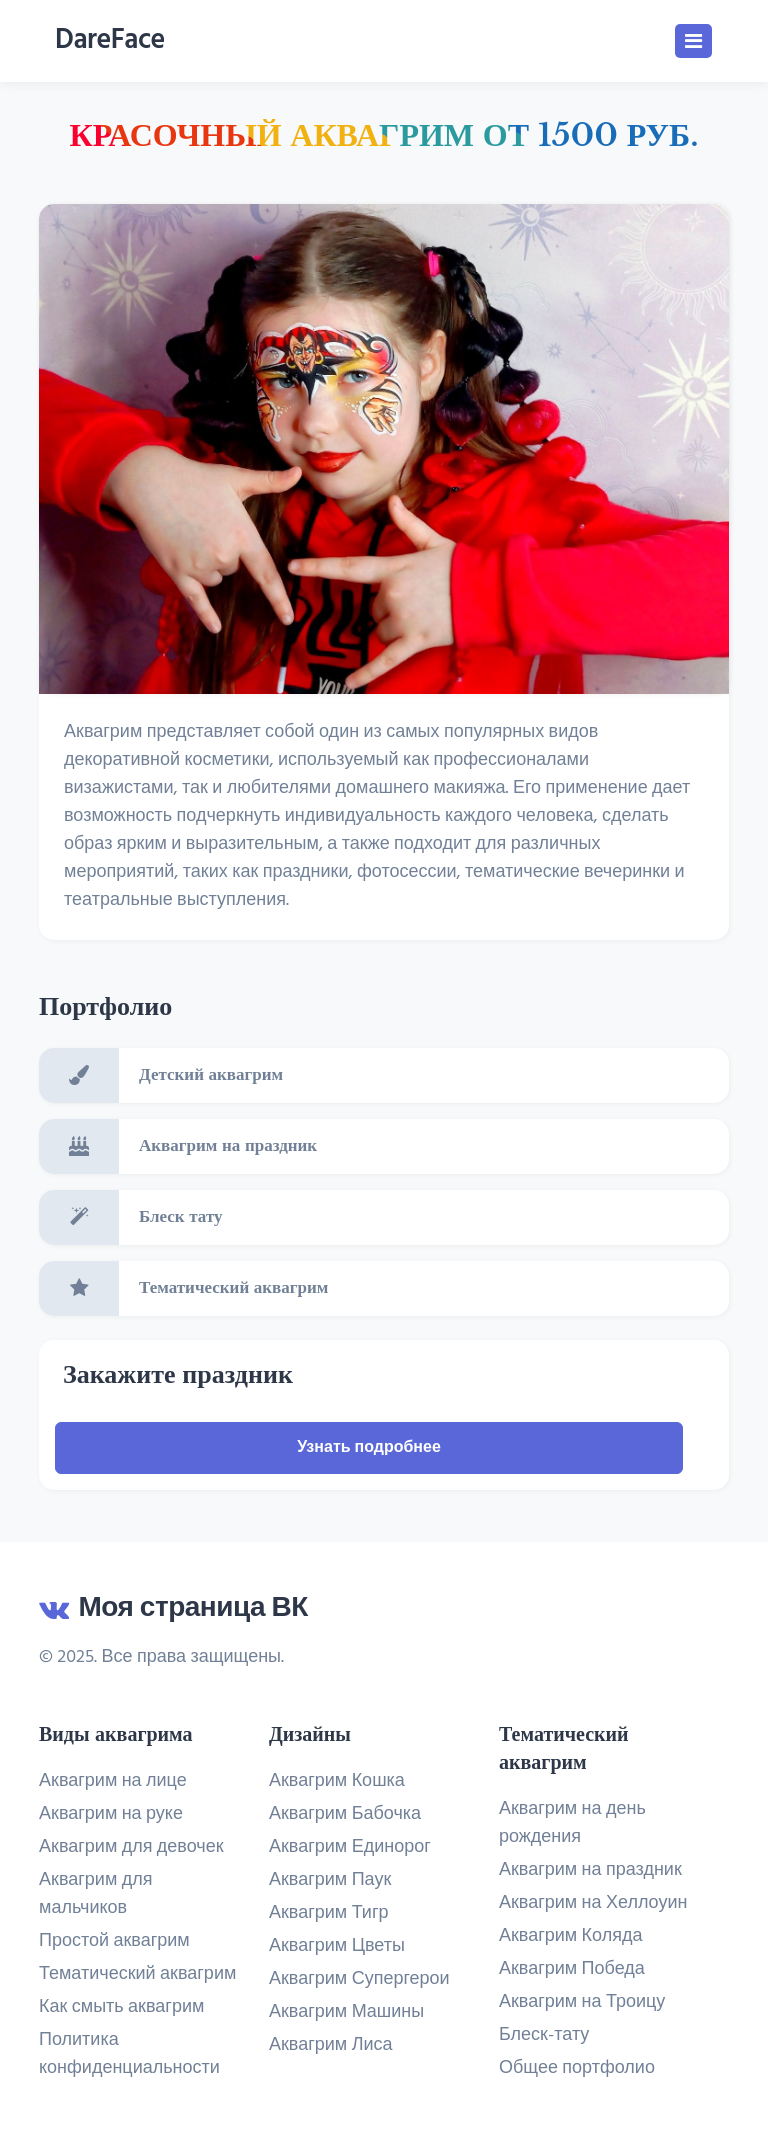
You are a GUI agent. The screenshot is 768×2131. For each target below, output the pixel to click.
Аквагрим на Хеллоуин (593, 1904)
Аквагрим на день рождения (572, 1824)
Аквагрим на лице (113, 1781)
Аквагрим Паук (330, 1881)
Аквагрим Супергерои (359, 1980)
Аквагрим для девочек (131, 1847)
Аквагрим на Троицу (582, 2003)
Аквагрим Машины (346, 2013)
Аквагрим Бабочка (345, 1815)
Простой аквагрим (114, 1941)
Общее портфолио (577, 2069)
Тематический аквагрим (137, 1974)
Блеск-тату (544, 2036)
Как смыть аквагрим (121, 2007)
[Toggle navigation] (693, 41)
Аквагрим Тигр (329, 1914)
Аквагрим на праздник (590, 1871)
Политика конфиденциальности (129, 2054)
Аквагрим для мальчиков (95, 1894)
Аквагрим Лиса (331, 2046)
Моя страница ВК (173, 1609)
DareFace (110, 41)
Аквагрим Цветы (337, 1947)
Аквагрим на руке (111, 1814)
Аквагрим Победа (572, 1970)
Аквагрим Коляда (571, 1937)
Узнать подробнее (369, 1448)
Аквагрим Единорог (350, 1848)
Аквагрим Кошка (337, 1782)
